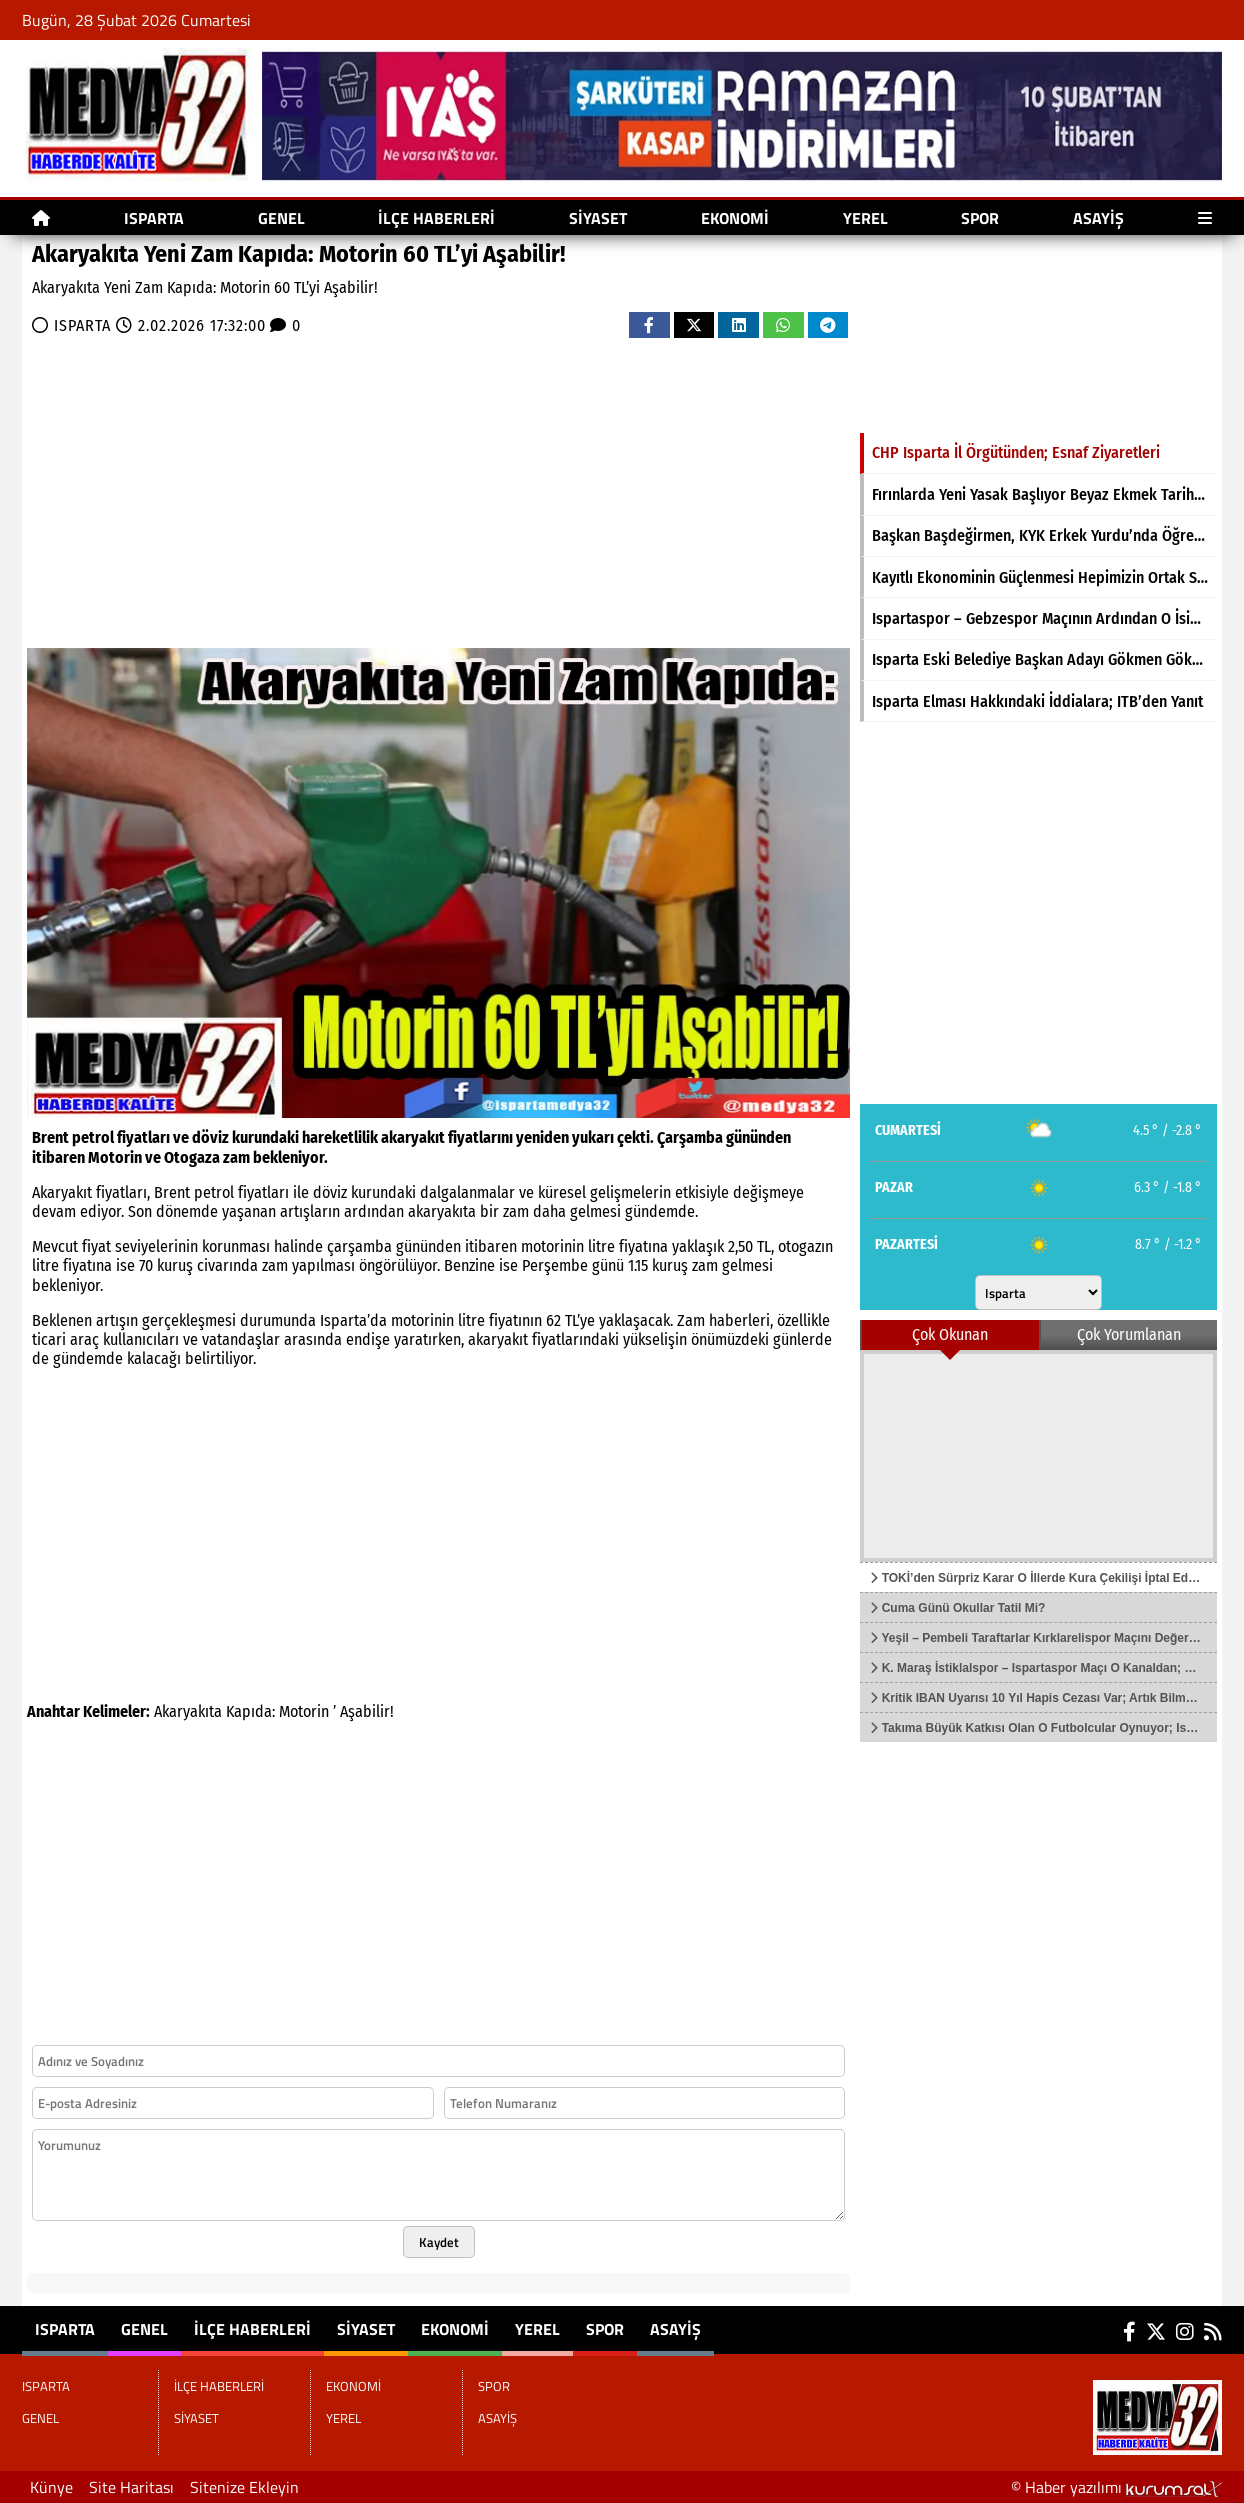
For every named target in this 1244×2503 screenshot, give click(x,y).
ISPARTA (154, 218)
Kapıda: (250, 1711)
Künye (51, 2487)
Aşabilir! (367, 1711)
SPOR (980, 218)
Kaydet (439, 2242)
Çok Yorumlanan (1129, 1334)
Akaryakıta (188, 1711)
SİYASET (598, 218)
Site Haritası (131, 2487)
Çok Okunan (950, 1334)
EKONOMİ (735, 218)
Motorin (304, 1711)
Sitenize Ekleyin (244, 2487)
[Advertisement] (311, 488)
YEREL (865, 218)
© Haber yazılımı (1116, 2487)
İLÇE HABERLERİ (436, 218)
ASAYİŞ (1098, 218)
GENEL (281, 218)
